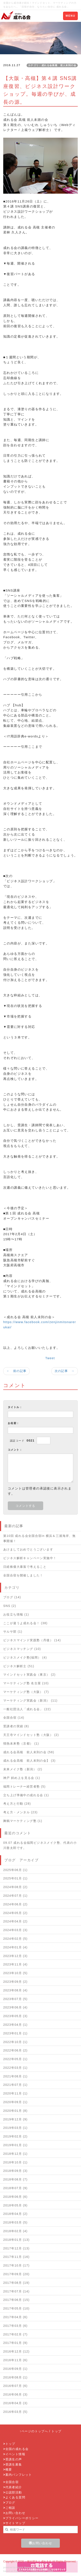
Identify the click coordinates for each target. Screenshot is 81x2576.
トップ (56, 2431)
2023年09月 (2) (15, 1981)
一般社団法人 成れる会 (38, 2561)
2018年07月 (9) (15, 2188)
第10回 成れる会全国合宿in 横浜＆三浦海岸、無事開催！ (39, 1538)
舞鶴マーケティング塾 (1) (22, 1821)
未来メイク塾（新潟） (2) (22, 1769)
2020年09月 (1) (15, 2102)
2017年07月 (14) (16, 2291)
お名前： (13, 1423)
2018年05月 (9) (15, 2205)
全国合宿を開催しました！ (23, 1575)
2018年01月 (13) (16, 2239)
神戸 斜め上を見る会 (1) (21, 1778)
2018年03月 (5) (15, 2222)
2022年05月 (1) (15, 2059)
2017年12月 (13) (16, 2248)
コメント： (15, 1449)
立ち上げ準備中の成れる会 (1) (26, 1795)
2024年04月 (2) (15, 1921)
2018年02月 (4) (15, 2231)
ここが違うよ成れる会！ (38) (25, 1623)
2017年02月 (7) (15, 2334)
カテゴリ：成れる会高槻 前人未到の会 (52, 65)
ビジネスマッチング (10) (22, 1649)
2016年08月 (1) (15, 2377)
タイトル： (15, 1407)
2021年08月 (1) (15, 2076)
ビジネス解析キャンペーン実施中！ (29, 1558)
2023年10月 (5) (15, 1973)
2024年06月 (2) (15, 1904)
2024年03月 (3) (15, 1930)
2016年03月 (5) (15, 2411)
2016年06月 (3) (15, 2394)
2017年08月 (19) (16, 2282)
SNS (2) (9, 1606)
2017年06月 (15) (16, 2300)
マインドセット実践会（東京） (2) (29, 1674)
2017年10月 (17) (16, 2265)
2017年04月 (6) (15, 2317)
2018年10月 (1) (15, 2162)
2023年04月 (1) (15, 2024)
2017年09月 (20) (16, 2274)
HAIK (50, 2571)
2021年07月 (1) (15, 2084)
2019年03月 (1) (15, 2127)
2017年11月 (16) (16, 2257)
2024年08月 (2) (15, 1887)
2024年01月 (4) (15, 1947)
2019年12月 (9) (15, 2119)
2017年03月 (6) (15, 2325)
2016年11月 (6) (15, 2360)
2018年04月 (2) (15, 2214)
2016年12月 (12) (16, 2351)
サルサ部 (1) (12, 1631)
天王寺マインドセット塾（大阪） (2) (31, 1735)
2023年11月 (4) (15, 1964)
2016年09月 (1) (15, 2368)
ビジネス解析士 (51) (18, 1666)
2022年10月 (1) (15, 2042)
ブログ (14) (12, 1597)
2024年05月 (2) (15, 1913)
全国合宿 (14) (13, 1717)
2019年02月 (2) (15, 2136)
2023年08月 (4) (15, 1990)
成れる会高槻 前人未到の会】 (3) (29, 1760)
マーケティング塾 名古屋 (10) (26, 1683)
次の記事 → (65, 1371)
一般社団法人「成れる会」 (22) (27, 1709)
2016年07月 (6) (15, 2386)
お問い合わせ (40, 2543)
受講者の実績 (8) (16, 1726)
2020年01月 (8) (15, 2110)
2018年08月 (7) (15, 2179)
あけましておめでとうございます (28, 1549)
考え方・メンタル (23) (20, 1812)
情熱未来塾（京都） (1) (21, 1743)
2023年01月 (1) (15, 2033)
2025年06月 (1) (15, 1870)
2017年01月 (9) (15, 2343)
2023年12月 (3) (15, 1956)
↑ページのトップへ (34, 2431)
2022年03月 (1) (15, 2067)
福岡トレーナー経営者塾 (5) (24, 1786)
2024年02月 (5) (15, 1938)
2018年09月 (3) (15, 2170)
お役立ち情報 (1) (16, 1614)
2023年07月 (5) (15, 1999)
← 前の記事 (16, 1371)
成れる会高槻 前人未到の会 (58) (28, 1752)
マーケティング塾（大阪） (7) (26, 1692)
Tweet (50, 1358)
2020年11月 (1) (15, 2093)
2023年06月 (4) (15, 2007)
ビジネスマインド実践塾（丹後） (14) (32, 1640)
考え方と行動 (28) (17, 1803)
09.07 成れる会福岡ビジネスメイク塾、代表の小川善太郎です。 (40, 1845)
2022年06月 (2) (15, 2050)
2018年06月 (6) (15, 2196)
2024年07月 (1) (15, 1895)
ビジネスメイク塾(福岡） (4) (25, 1657)
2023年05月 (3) (15, 2016)
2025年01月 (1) (15, 1878)
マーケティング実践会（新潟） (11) (30, 1700)
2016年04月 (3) (15, 2403)
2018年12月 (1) (15, 2153)
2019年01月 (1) (15, 2145)
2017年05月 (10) (16, 2308)
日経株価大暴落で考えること (24, 1566)
